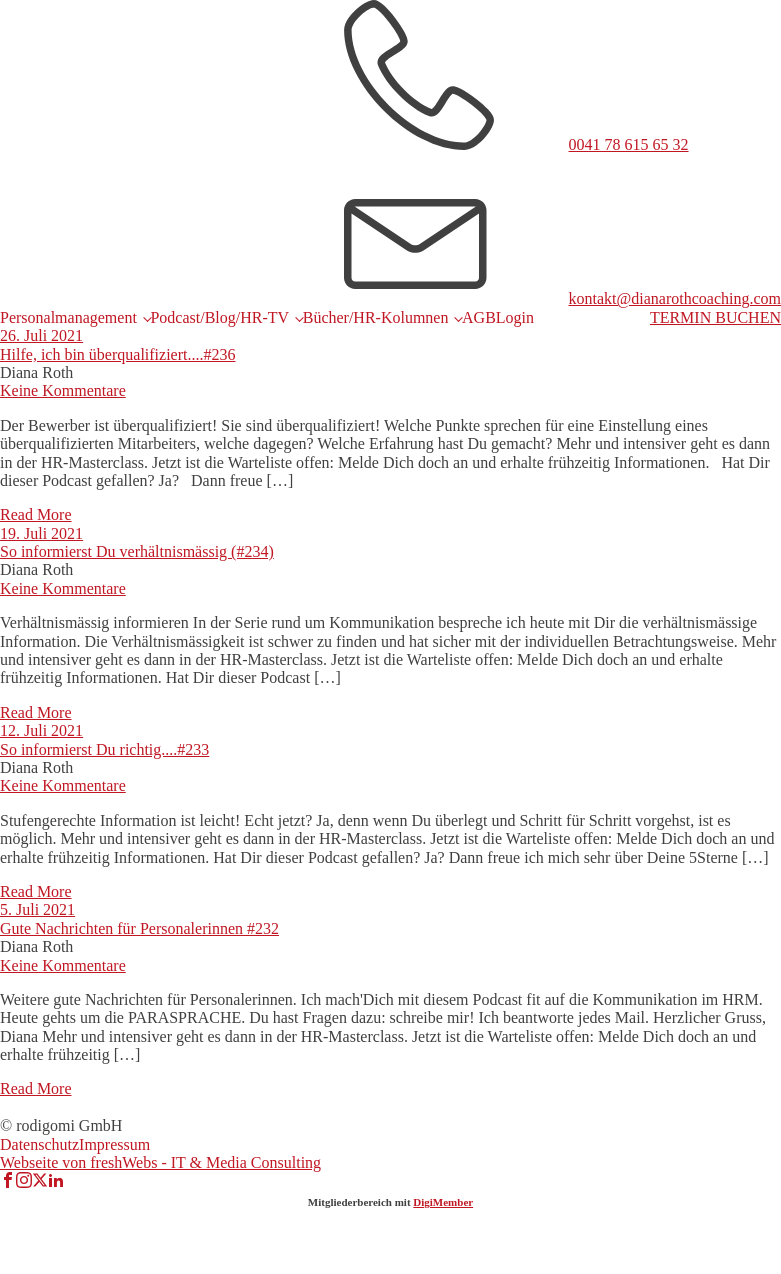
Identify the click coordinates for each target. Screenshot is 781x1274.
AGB (479, 317)
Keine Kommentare (63, 390)
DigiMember (443, 1202)
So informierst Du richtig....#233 (104, 749)
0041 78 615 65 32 (629, 144)
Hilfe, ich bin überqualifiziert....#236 (117, 354)
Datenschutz (39, 1144)
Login (515, 317)
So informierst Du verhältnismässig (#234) (137, 551)
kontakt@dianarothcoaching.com (675, 298)
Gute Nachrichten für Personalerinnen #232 (139, 928)
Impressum (114, 1144)
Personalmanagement (68, 317)
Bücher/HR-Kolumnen (376, 317)
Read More (36, 514)
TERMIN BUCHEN (715, 317)
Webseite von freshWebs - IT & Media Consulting (160, 1162)
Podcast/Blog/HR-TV (219, 317)
